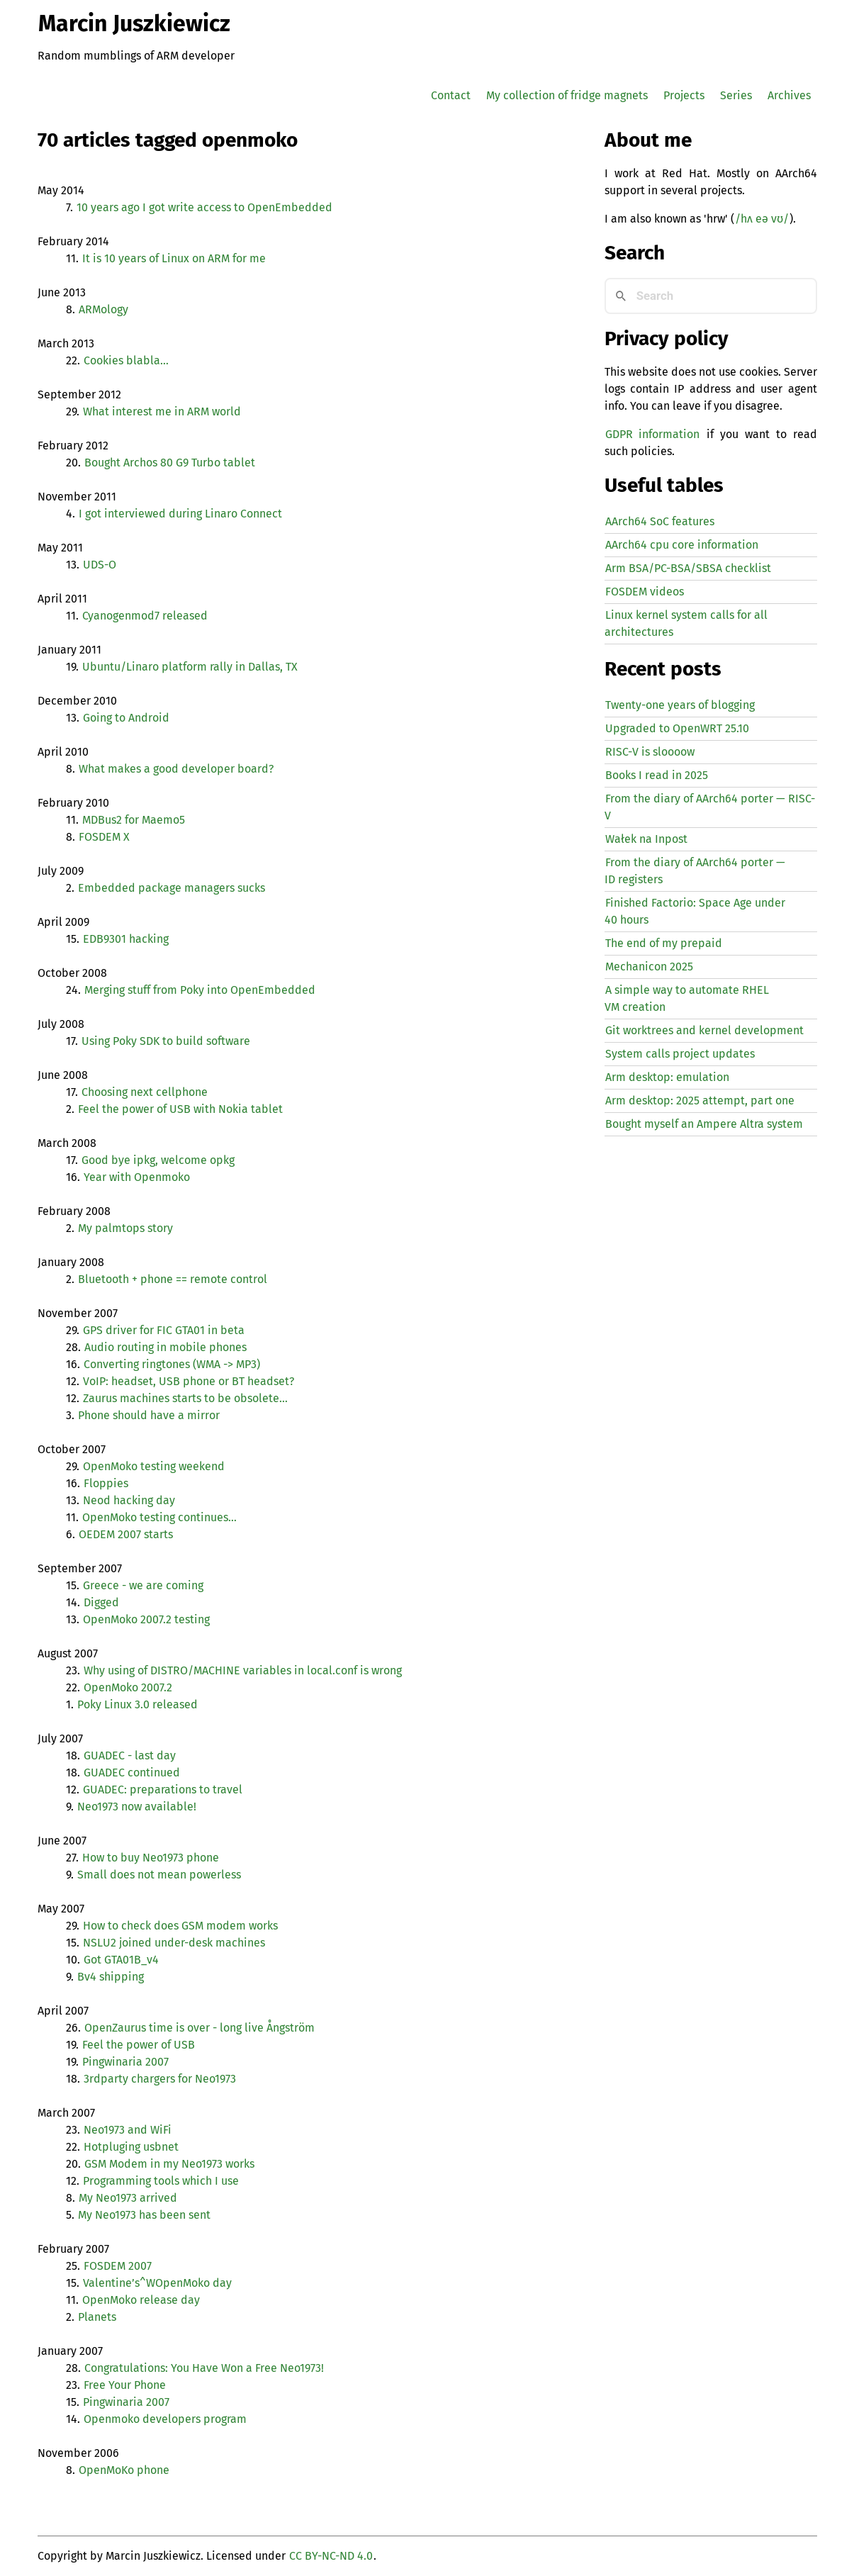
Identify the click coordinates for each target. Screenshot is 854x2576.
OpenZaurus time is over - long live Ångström (199, 2027)
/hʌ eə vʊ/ (762, 218)
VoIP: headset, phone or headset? (188, 1381)
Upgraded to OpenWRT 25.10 (677, 728)
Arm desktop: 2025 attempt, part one (699, 1100)
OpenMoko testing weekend (154, 1466)
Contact (451, 95)
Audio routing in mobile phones (165, 1347)
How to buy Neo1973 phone (150, 1857)
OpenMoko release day (141, 2300)
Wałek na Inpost (646, 839)
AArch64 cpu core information (681, 544)
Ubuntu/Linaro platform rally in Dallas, (190, 666)
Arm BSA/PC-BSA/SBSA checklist (688, 568)
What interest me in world (162, 411)
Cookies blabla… (126, 360)
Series (736, 95)
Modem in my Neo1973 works (169, 2164)
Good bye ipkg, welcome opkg (158, 1160)
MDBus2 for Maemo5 (133, 820)
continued (132, 1772)
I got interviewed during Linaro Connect (180, 513)
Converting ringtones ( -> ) (172, 1364)
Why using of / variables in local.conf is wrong (243, 1670)
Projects (683, 95)
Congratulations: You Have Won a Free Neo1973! (204, 2368)
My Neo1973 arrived (128, 2198)
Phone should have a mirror (149, 1415)
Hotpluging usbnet (131, 2147)
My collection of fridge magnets (567, 95)
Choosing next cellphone (145, 1092)
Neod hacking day (129, 1500)
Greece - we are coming (143, 1585)
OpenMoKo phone (124, 2470)
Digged (101, 1602)
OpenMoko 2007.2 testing (146, 1619)
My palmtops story (125, 1228)
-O (99, 564)
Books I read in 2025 (656, 775)
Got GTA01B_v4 (121, 1959)
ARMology (103, 309)
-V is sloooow (650, 751)
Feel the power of (138, 2044)
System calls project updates (680, 1053)
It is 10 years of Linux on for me (174, 258)
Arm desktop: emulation (667, 1077)
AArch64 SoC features (659, 521)
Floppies (106, 1483)
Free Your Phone (125, 2385)
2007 (118, 2266)
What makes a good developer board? (176, 768)
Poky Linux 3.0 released (137, 1704)
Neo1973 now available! (136, 1806)
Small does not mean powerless (159, 1874)
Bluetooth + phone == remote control (172, 1279)
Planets (97, 2317)
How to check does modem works (180, 1925)
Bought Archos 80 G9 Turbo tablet (169, 462)
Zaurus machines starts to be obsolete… (185, 1398)
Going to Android (126, 717)
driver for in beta (164, 1330)
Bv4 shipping (110, 1976)
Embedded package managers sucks (171, 888)
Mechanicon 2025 (649, 966)
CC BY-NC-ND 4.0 (331, 2556)
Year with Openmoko (137, 1177)
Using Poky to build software (166, 1041)
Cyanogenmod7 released (145, 615)
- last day (130, 1755)
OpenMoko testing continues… (159, 1517)
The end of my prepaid (663, 943)
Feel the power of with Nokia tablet (180, 1109)
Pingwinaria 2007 (125, 2061)
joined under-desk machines (174, 1942)
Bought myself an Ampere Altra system (704, 1124)
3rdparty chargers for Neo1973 (160, 2078)
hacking (126, 939)
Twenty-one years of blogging (680, 705)
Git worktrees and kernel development (704, 1030)
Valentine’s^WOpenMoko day (157, 2283)
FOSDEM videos (644, 591)
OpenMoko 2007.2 (128, 1687)
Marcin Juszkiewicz (134, 23)
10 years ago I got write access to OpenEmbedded (204, 207)
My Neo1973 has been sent (144, 2215)
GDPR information (652, 434)
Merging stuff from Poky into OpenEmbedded (199, 990)
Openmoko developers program (165, 2419)
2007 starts (126, 1534)
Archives (789, 95)
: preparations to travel (162, 1789)
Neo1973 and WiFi (128, 2130)
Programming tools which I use (161, 2181)
